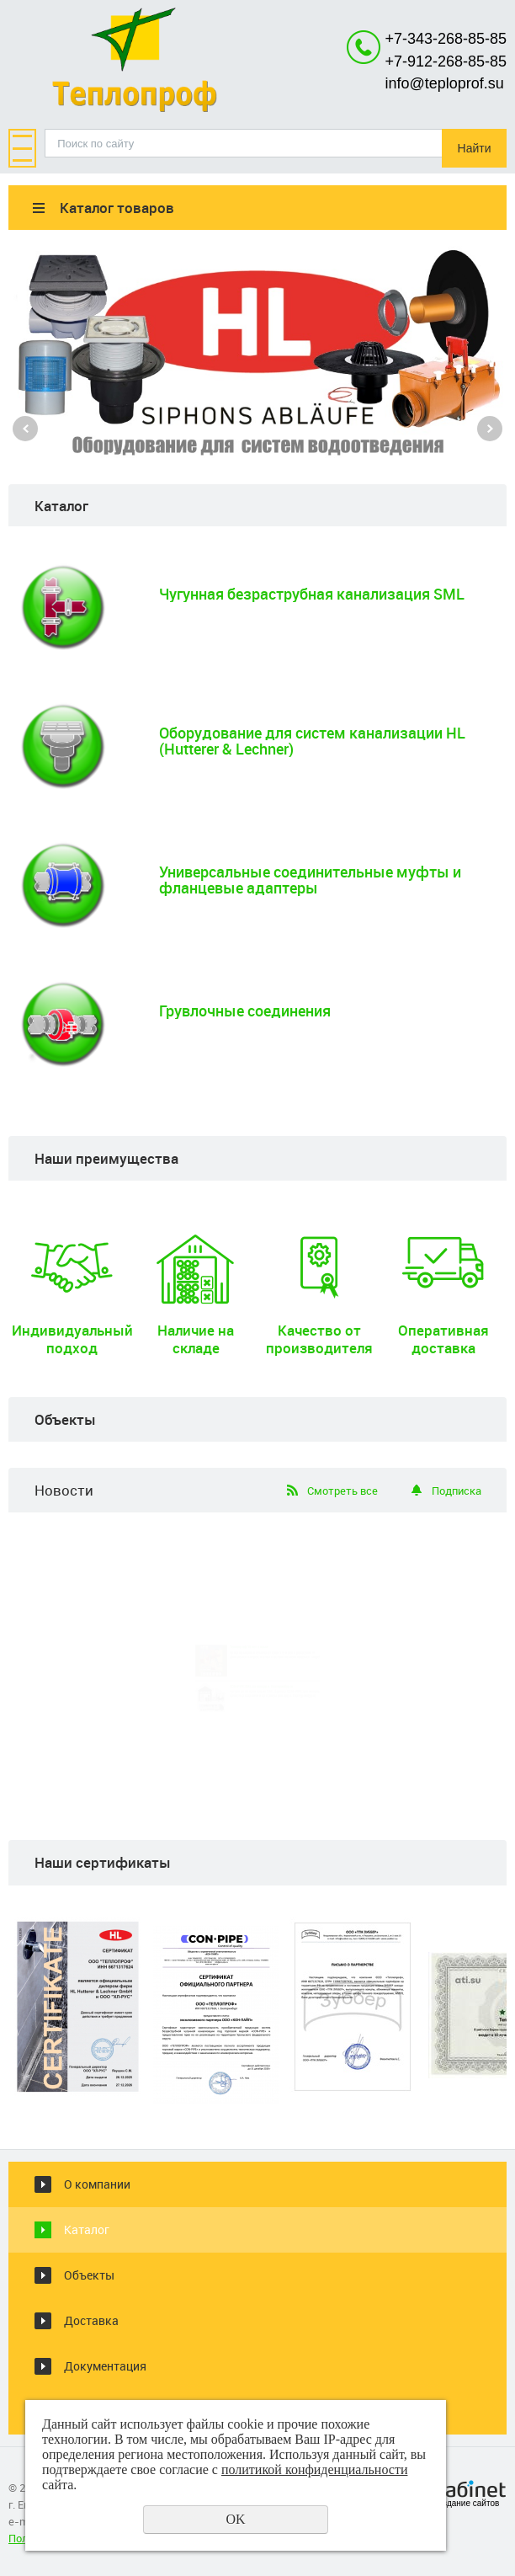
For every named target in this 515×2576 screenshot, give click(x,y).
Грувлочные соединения (245, 1010)
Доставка (91, 2320)
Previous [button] (25, 428)
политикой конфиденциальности (314, 2469)
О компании (97, 2184)
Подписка (456, 1490)
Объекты (89, 2275)
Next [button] (489, 428)
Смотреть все (342, 1490)
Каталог (86, 2229)
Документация (105, 2366)
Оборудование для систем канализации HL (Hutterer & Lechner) (312, 741)
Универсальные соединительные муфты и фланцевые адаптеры (310, 879)
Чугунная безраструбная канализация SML (312, 594)
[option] (257, 350)
